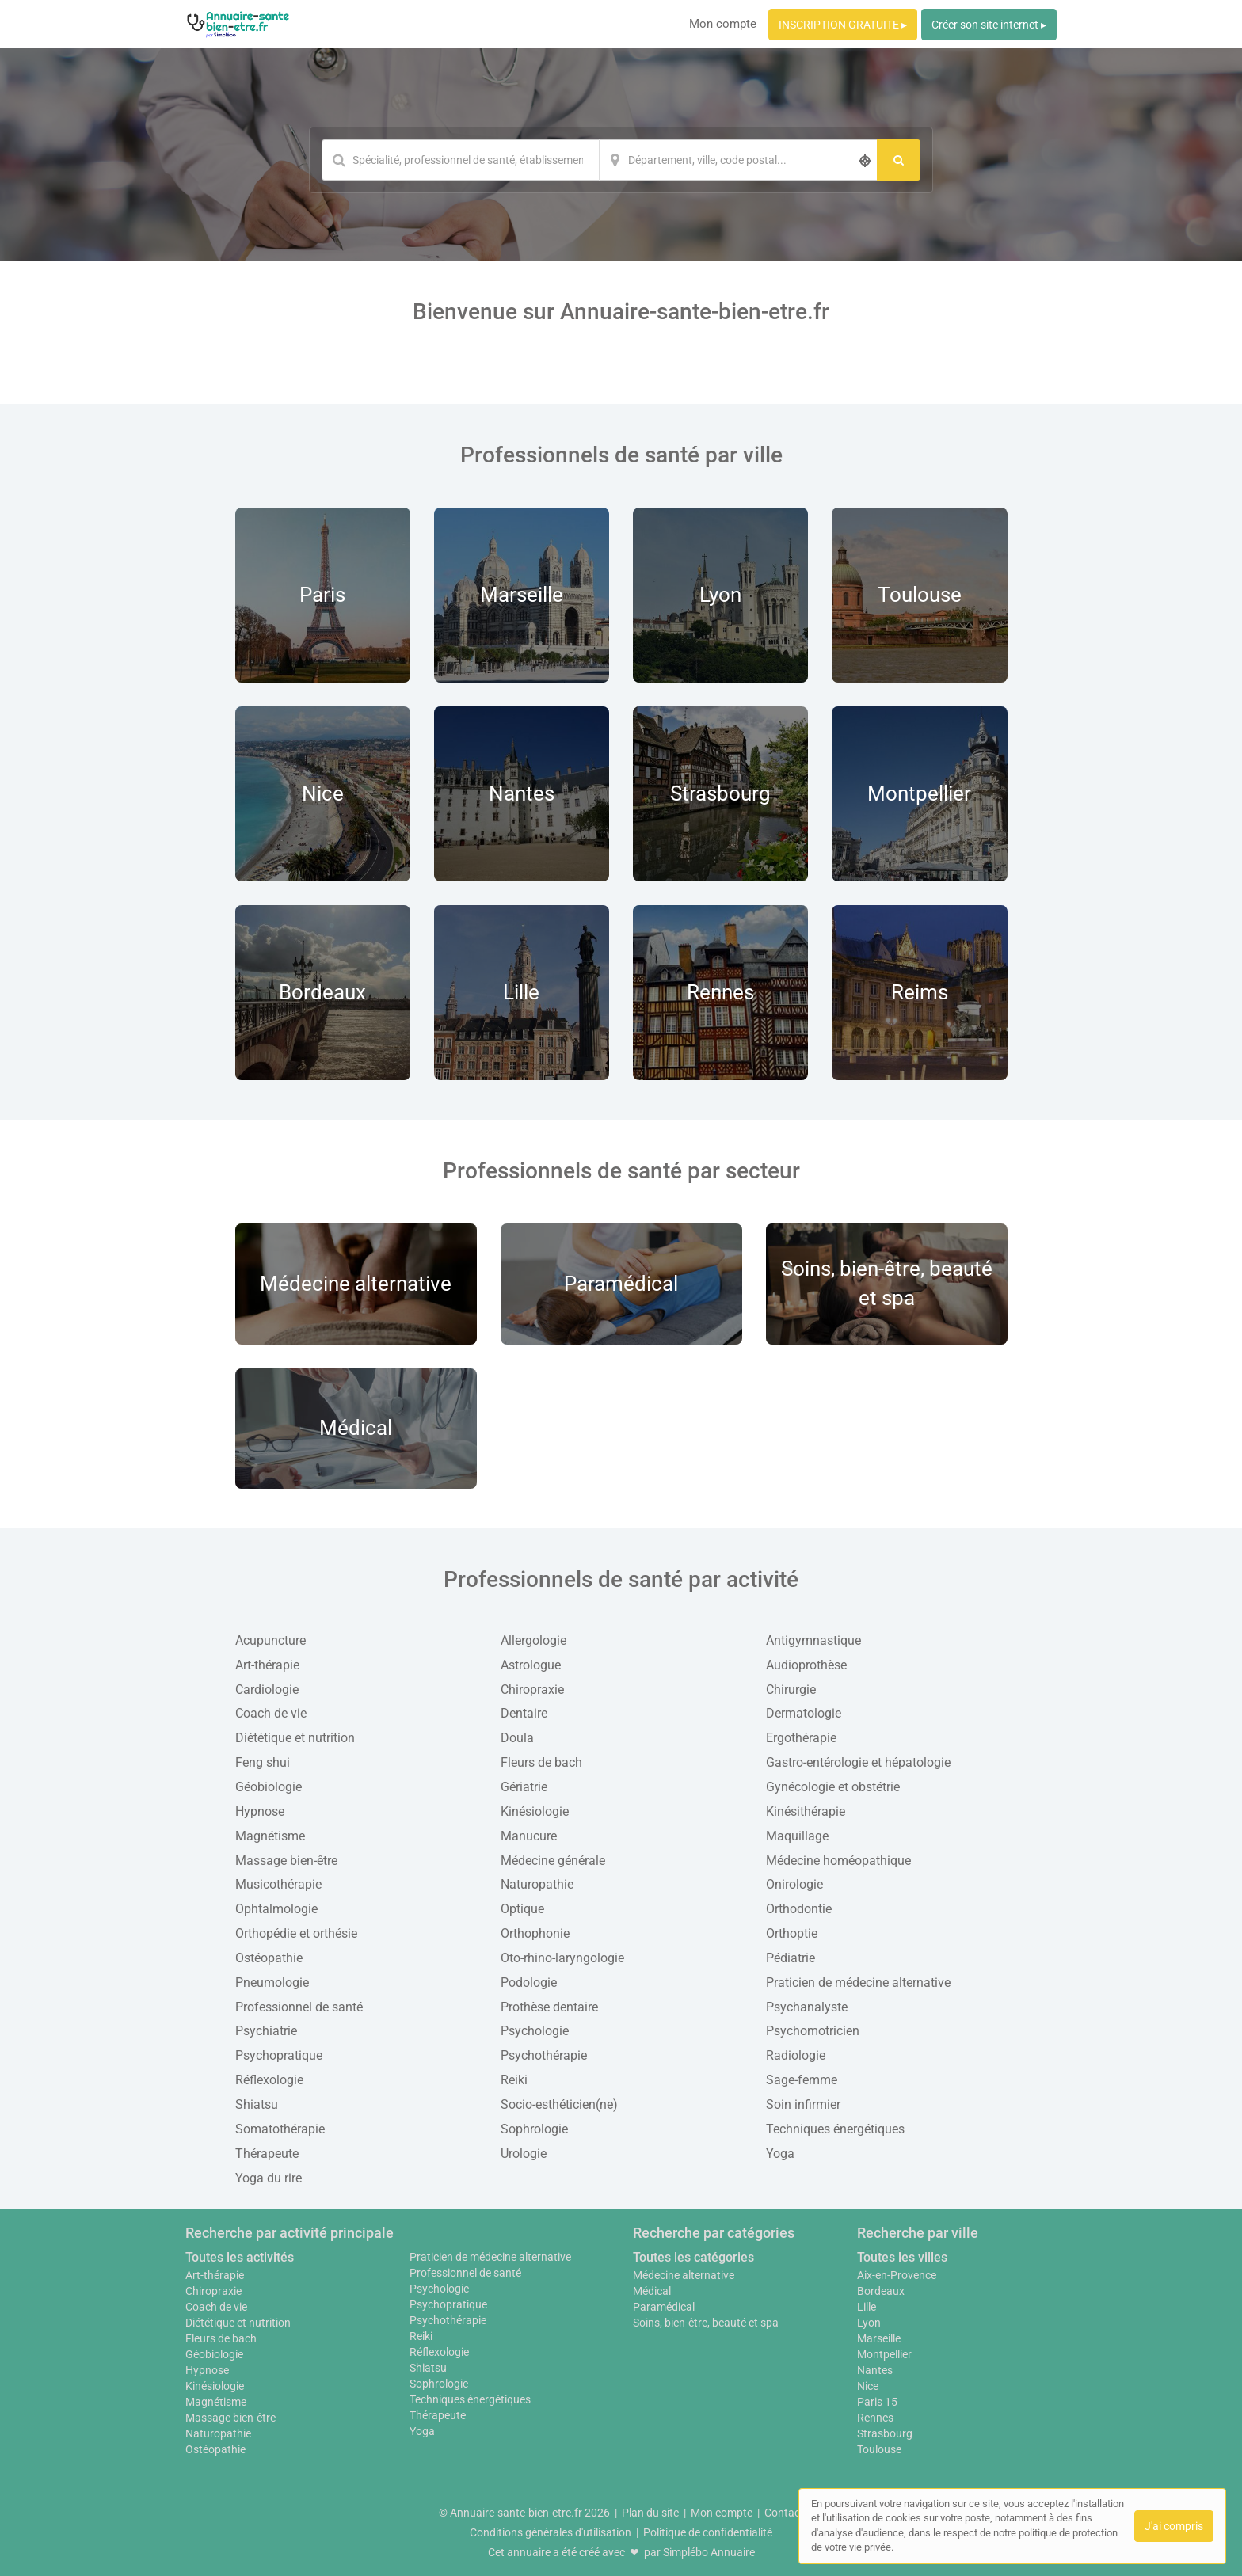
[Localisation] (738, 160)
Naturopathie (537, 1884)
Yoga (780, 2153)
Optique (522, 1908)
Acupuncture (270, 1640)
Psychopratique (278, 2055)
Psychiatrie (266, 2030)
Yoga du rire (268, 2178)
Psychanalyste (807, 2007)
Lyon (869, 2322)
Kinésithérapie (805, 1811)
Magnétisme (270, 1836)
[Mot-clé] (460, 160)
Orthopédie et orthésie (296, 1933)
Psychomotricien (812, 2030)
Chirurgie (791, 1689)
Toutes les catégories (693, 2257)
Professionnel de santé (299, 2007)
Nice (867, 2386)
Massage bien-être (286, 1860)
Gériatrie (524, 1786)
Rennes (875, 2417)
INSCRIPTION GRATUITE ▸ (843, 24)
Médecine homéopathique (838, 1860)
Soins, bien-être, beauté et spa (706, 2322)
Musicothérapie (278, 1884)
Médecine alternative (683, 2275)
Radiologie (795, 2055)
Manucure (529, 1836)
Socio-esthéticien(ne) (559, 2104)
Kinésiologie (535, 1811)
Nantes (875, 2370)
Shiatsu (256, 2104)
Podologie (529, 1982)
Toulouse (879, 2449)
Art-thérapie (267, 1664)
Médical (652, 2291)
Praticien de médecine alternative (858, 1982)
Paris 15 (877, 2401)
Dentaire (524, 1713)
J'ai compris (1174, 2526)
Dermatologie (803, 1713)
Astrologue (531, 1664)
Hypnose (259, 1811)
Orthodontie (799, 1908)
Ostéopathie (269, 1957)
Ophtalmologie (276, 1908)
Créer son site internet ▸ (989, 24)
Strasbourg (884, 2433)
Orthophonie (535, 1933)
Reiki (514, 2079)
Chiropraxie (532, 1689)
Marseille (879, 2338)
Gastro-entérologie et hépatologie (858, 1762)
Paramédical (664, 2306)
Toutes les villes (902, 2257)
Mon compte (722, 24)
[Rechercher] (898, 160)
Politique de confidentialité (707, 2532)
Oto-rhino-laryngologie (562, 1957)
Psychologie (535, 2030)
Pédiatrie (790, 1957)
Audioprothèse (806, 1664)
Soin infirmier (803, 2104)
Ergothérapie (801, 1737)
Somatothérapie (280, 2129)
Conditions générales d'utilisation (550, 2532)
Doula (517, 1737)
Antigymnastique (813, 1640)
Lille (866, 2306)
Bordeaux (881, 2291)
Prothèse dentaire (549, 2007)
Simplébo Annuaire (709, 2552)
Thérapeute (267, 2153)
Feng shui (262, 1762)
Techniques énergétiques (835, 2129)
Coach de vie (271, 1713)
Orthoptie (791, 1933)
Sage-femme (801, 2079)
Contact (784, 2512)
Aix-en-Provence (896, 2275)
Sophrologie (534, 2129)
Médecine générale (553, 1860)
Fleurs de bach (541, 1762)
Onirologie (794, 1884)
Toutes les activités (239, 2257)
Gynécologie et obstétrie (833, 1786)
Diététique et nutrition (295, 1737)
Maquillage (797, 1836)
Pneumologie (272, 1982)
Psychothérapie (544, 2055)
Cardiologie (267, 1689)
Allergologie (533, 1640)
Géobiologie (268, 1786)
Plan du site (650, 2512)
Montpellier (884, 2354)
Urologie (524, 2153)
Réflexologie (269, 2079)
